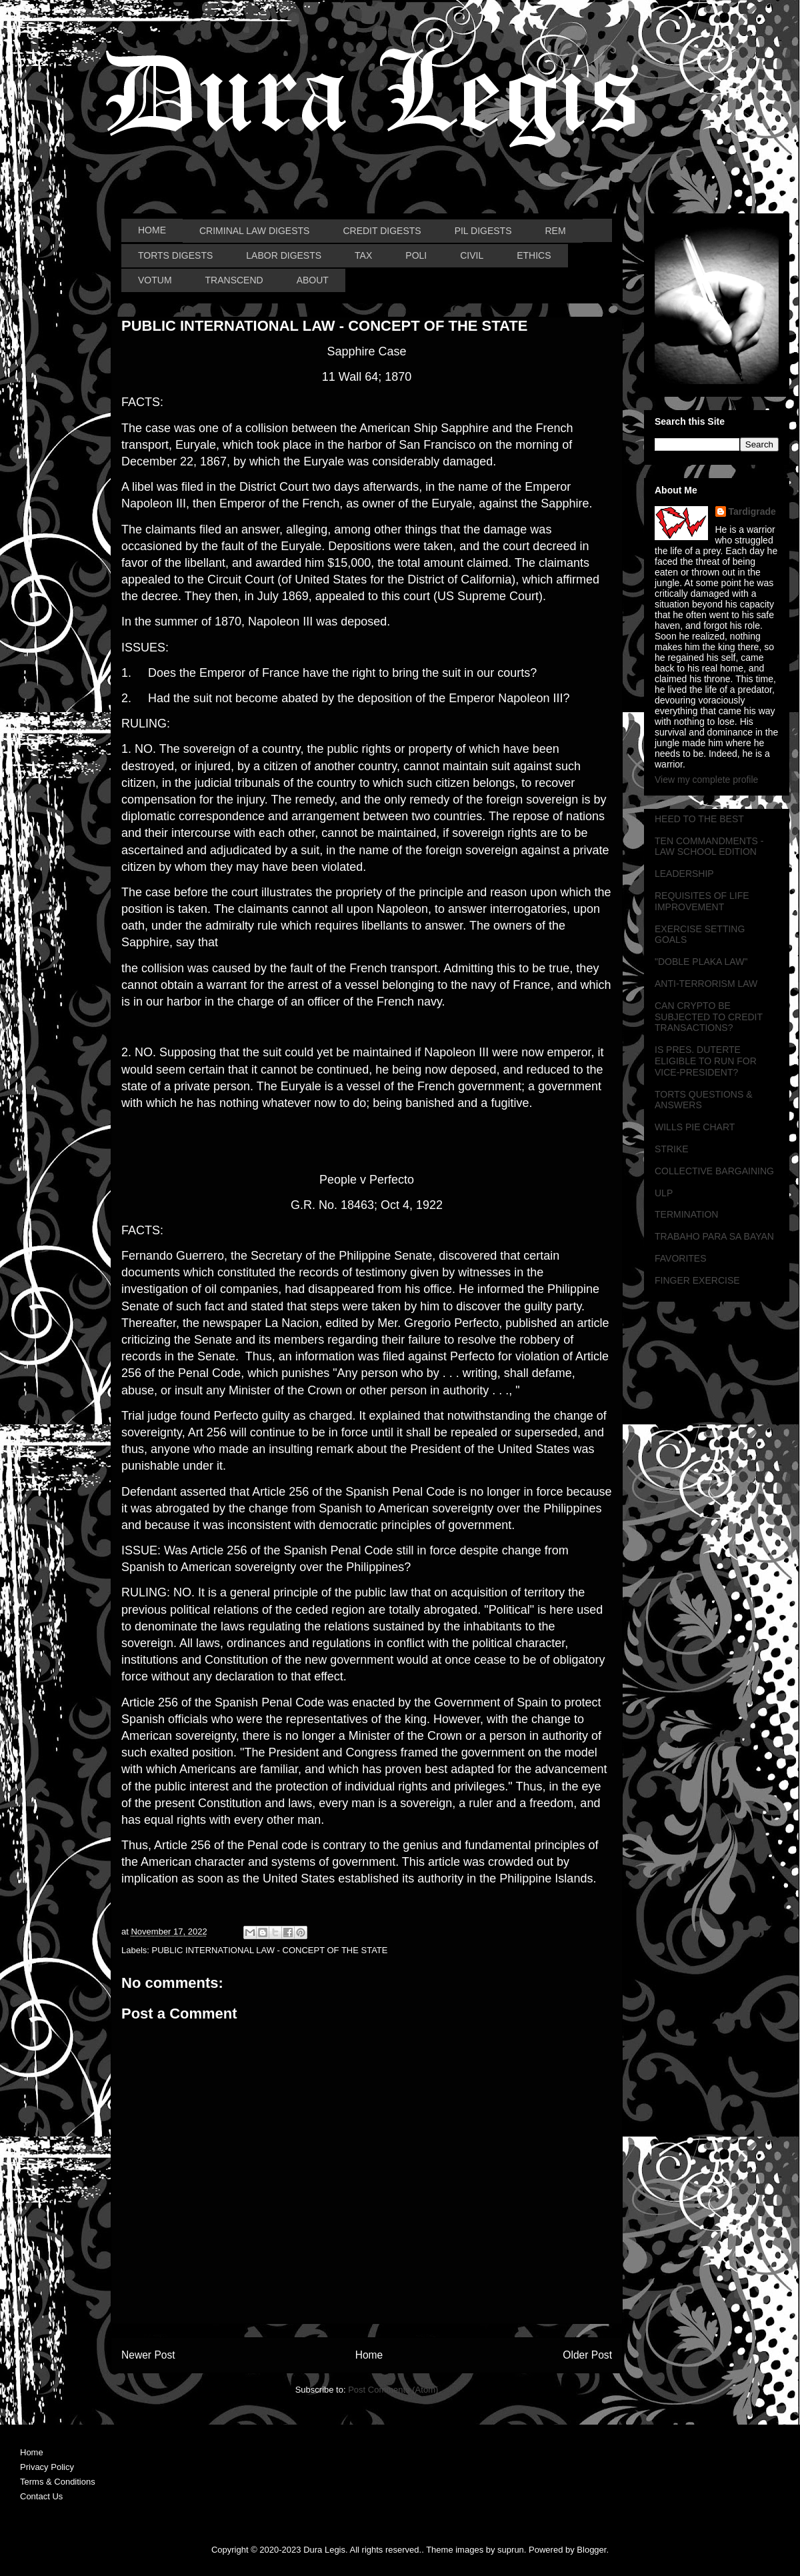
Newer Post (148, 2355)
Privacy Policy (47, 2467)
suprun (510, 2550)
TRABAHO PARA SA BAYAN (714, 1236)
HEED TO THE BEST (699, 819)
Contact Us (41, 2496)
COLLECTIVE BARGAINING (714, 1171)
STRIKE (672, 1149)
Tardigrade (752, 511)
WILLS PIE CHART (695, 1127)
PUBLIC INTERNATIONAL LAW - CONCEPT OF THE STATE (270, 1950)
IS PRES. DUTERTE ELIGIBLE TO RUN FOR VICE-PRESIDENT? (706, 1061)
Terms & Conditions (57, 2482)
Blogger (591, 2550)
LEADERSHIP (684, 873)
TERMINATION (686, 1214)
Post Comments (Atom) (393, 2390)
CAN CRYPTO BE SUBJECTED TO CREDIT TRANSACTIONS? (709, 1017)
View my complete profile (706, 779)
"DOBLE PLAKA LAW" (701, 961)
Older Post (587, 2355)
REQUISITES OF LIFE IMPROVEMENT (702, 901)
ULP (664, 1193)
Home (369, 2355)
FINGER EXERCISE (697, 1280)
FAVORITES (681, 1258)
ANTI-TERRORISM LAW (706, 983)
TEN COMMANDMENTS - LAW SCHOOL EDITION (709, 847)
